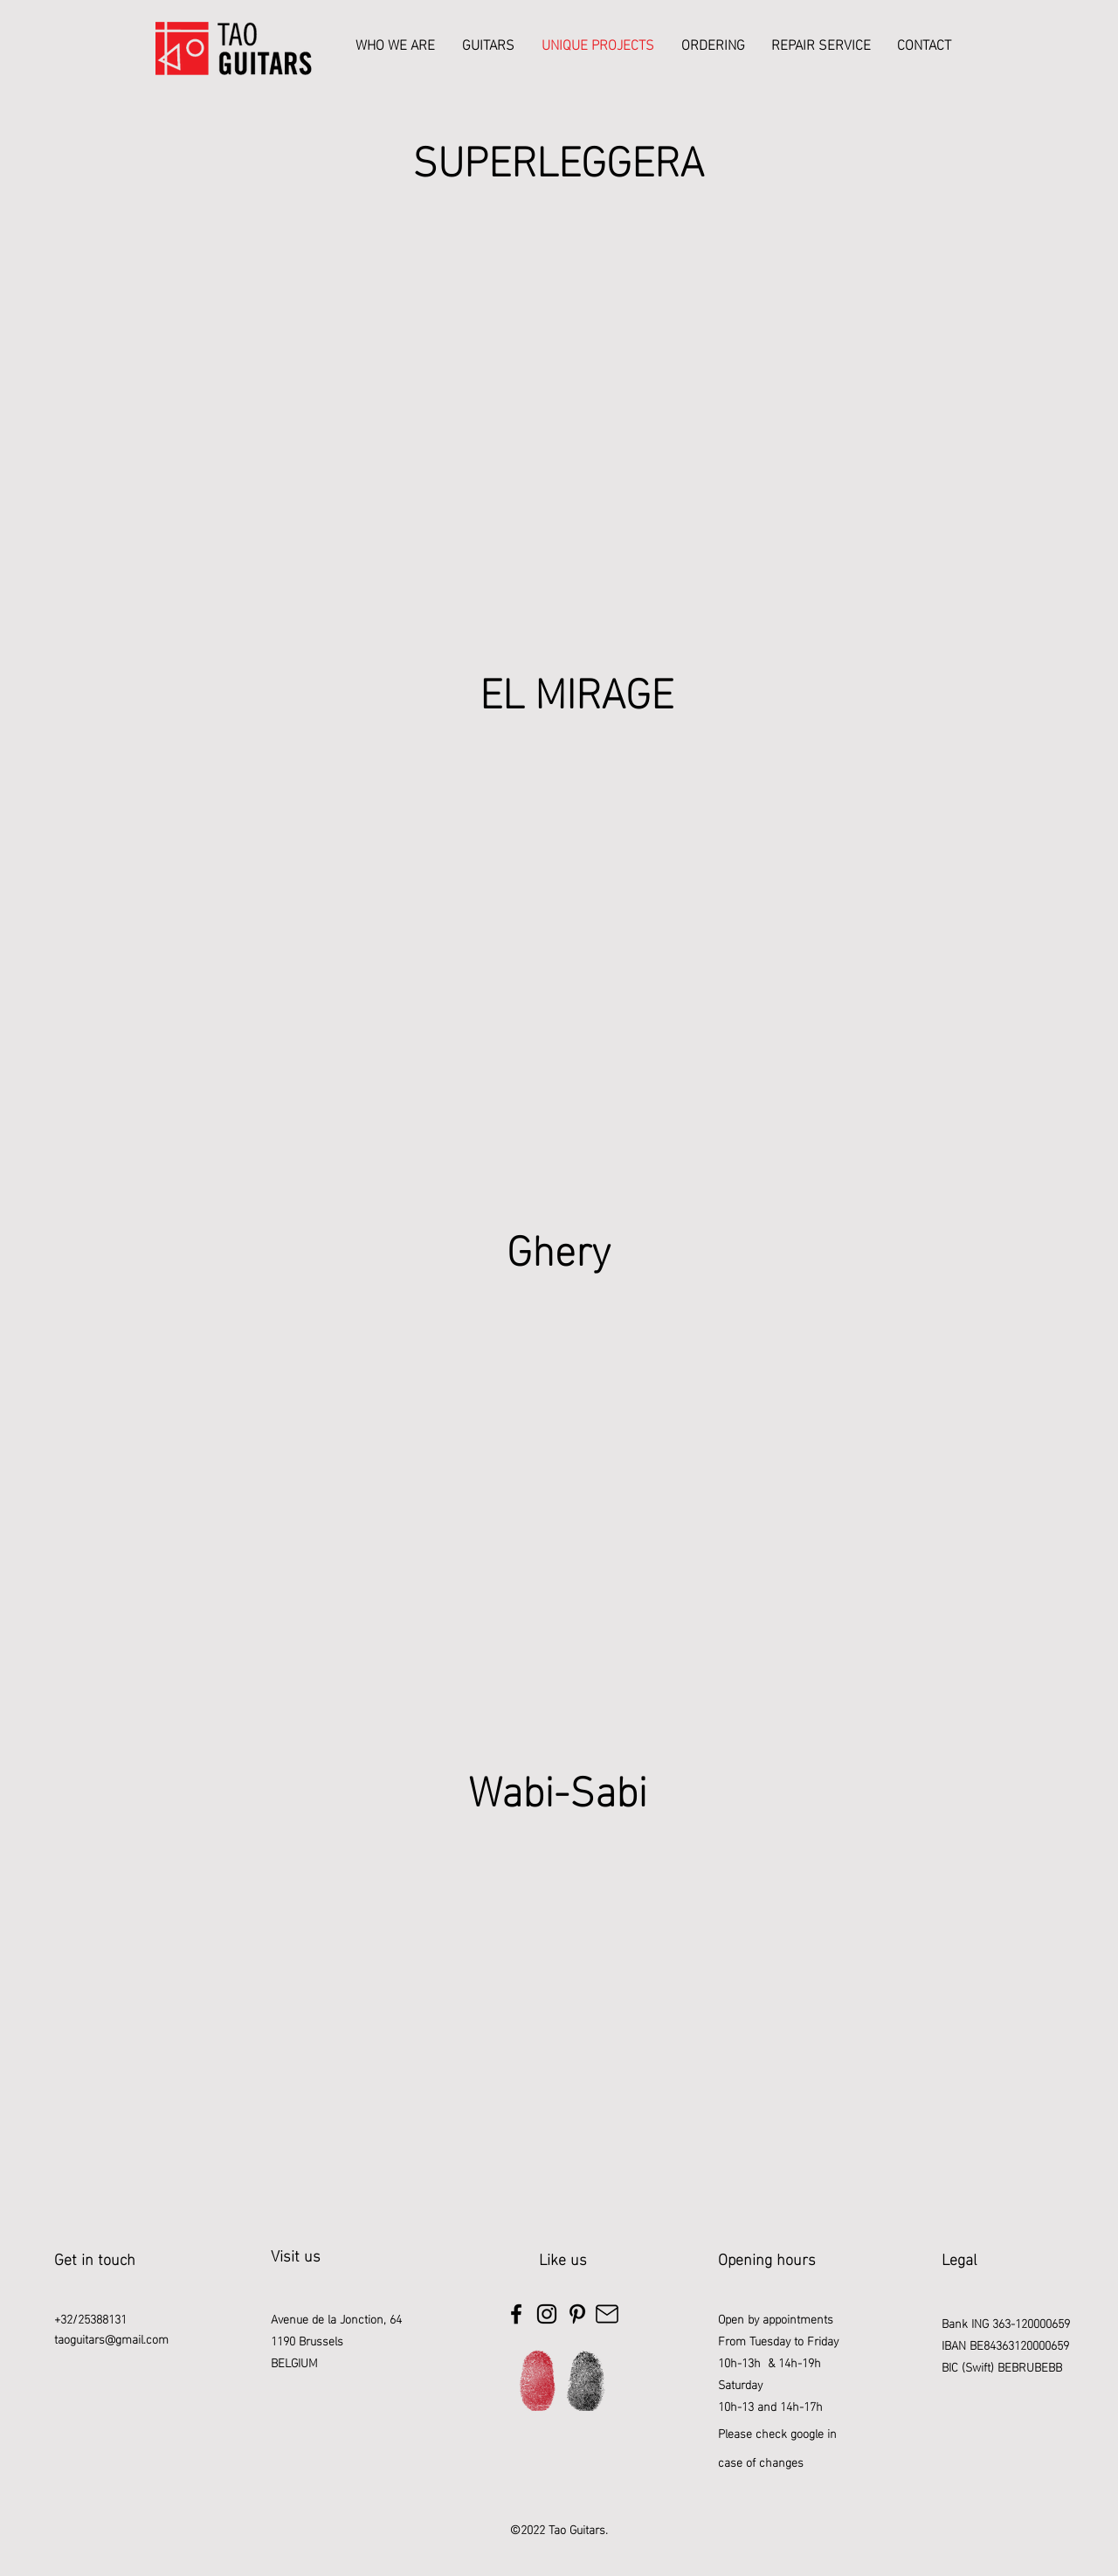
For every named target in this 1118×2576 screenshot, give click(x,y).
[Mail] (606, 2314)
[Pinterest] (577, 2314)
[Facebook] (516, 2314)
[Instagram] (547, 2314)
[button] (488, 44)
